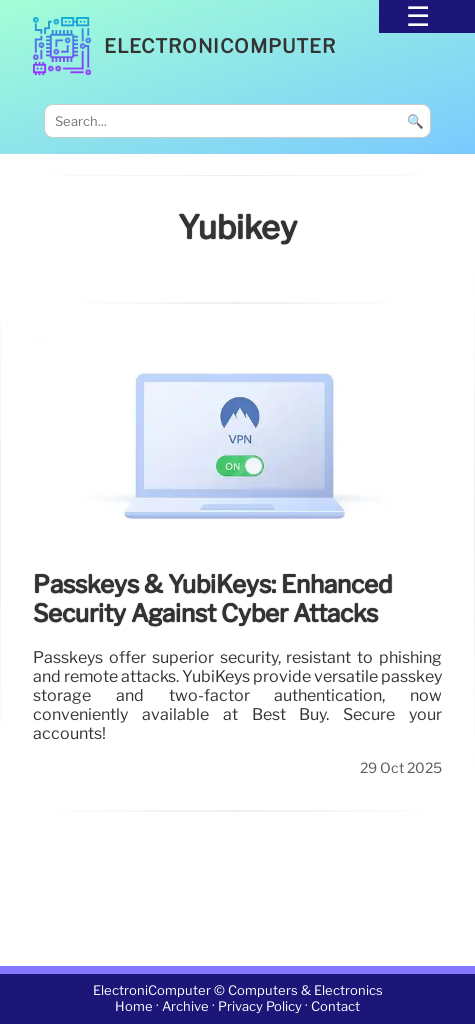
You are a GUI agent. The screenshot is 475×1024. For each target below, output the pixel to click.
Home (134, 1007)
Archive (185, 1007)
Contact (335, 1007)
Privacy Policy (260, 1007)
